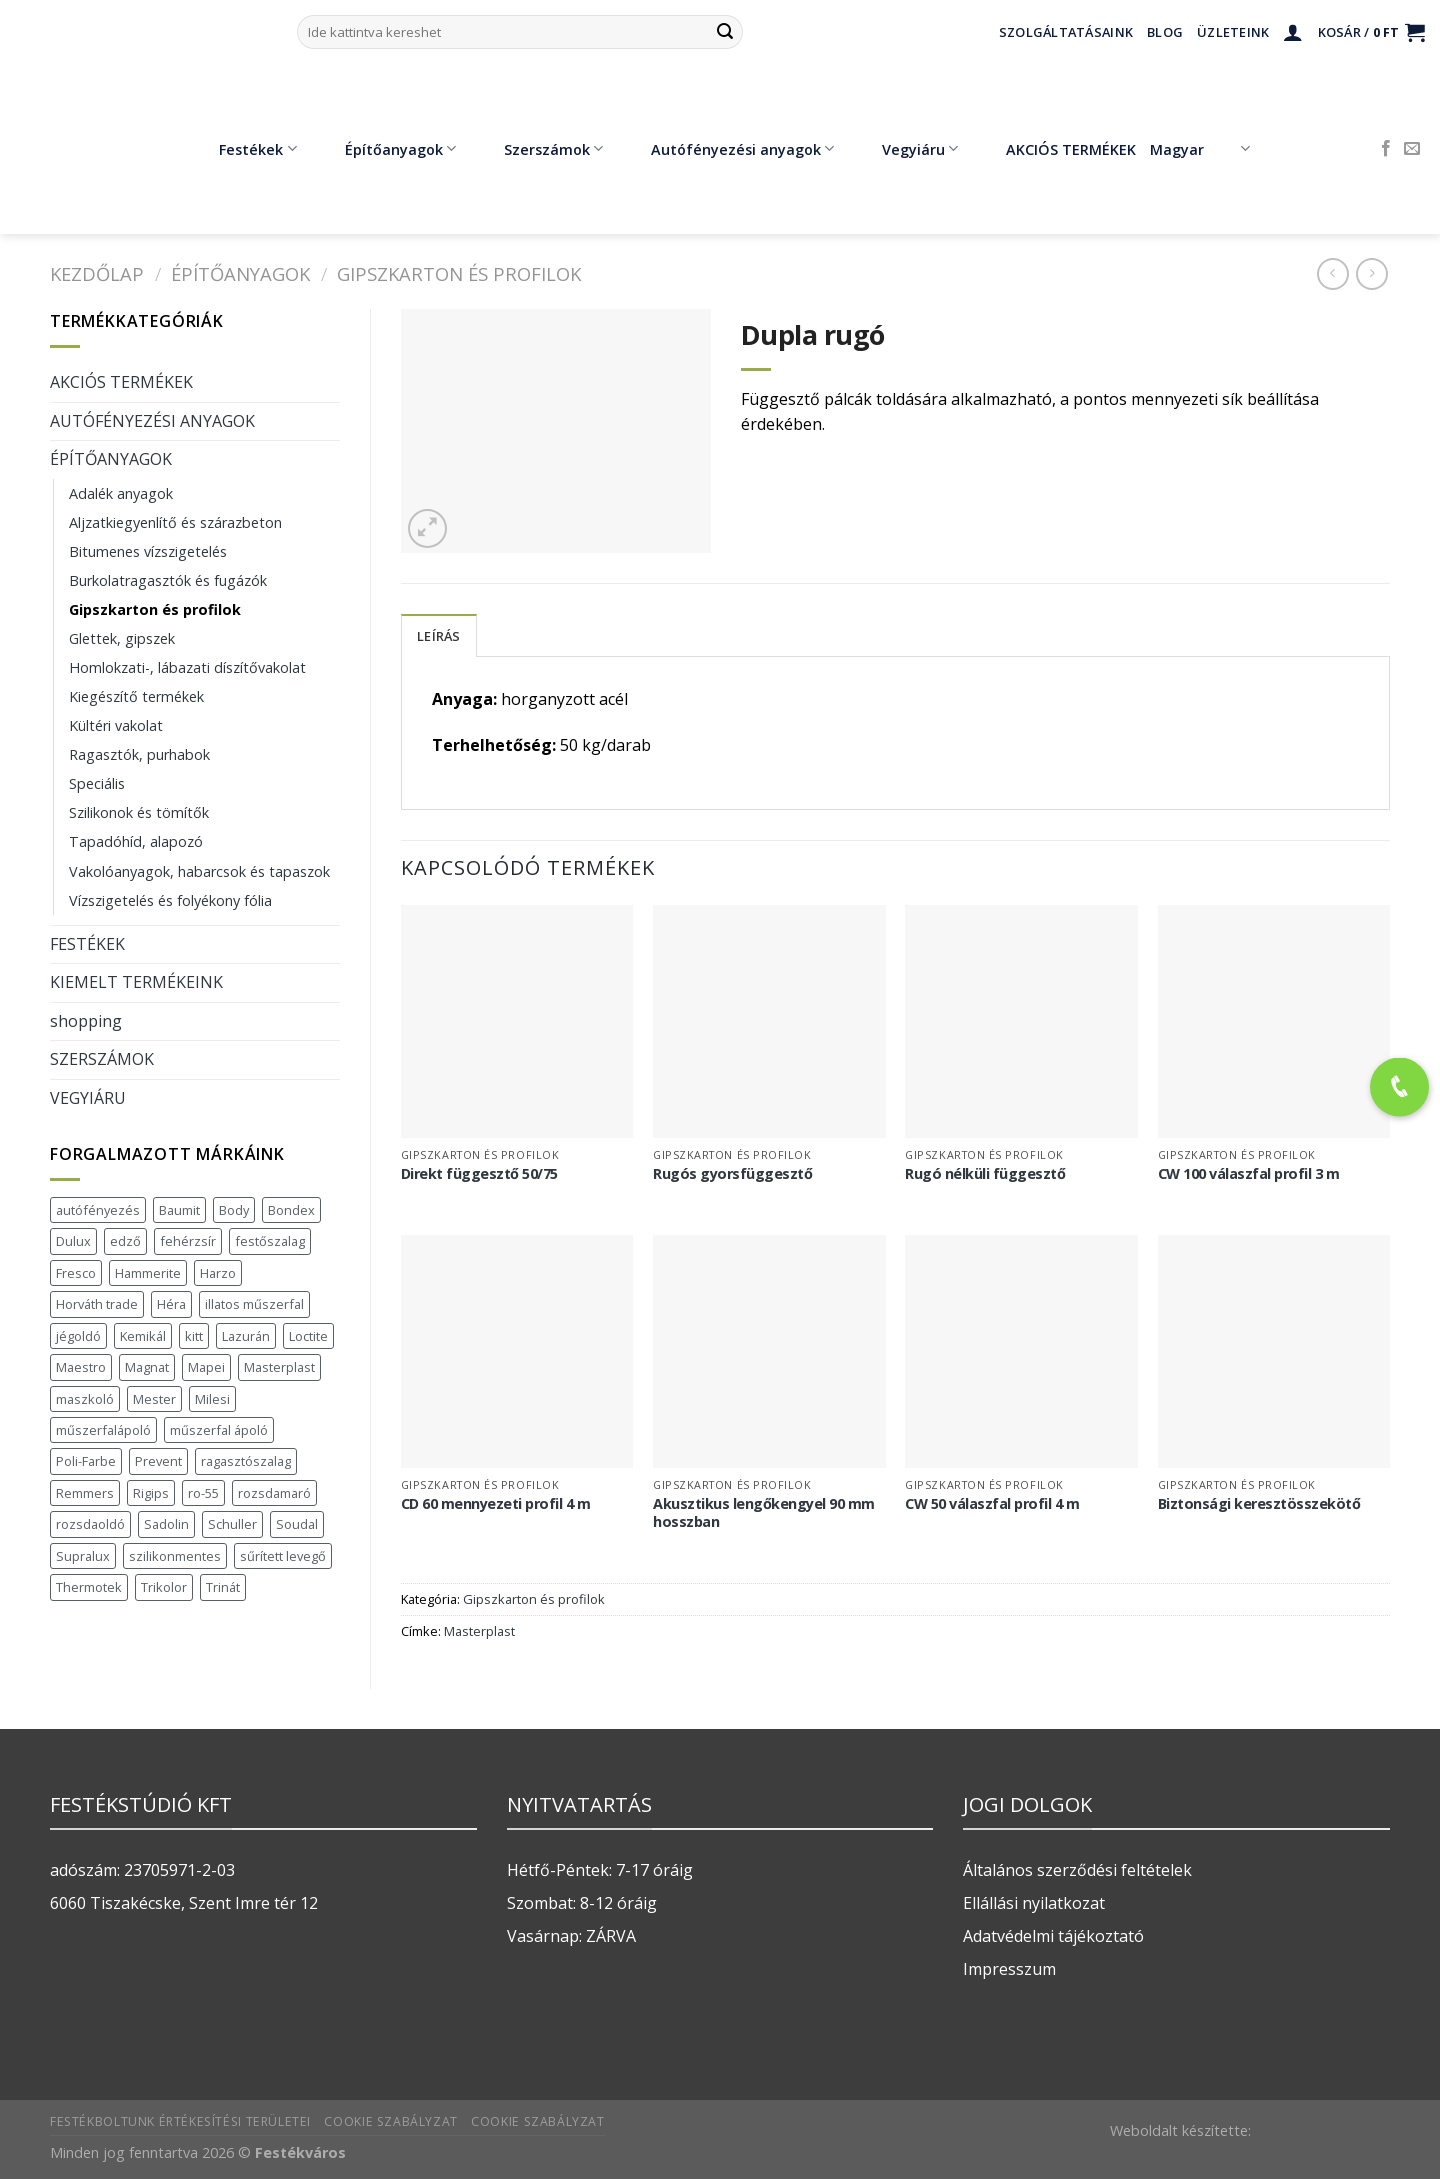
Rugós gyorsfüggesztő (732, 1174)
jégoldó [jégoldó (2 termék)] (78, 1336)
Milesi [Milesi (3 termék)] (212, 1399)
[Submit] (725, 32)
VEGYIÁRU (88, 1098)
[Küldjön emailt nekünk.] (1412, 149)
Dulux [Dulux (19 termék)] (73, 1241)
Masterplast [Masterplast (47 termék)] (279, 1367)
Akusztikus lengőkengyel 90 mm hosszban (764, 1513)
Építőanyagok (386, 149)
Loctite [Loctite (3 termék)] (308, 1336)
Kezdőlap (97, 273)
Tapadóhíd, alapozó (136, 841)
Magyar (1199, 149)
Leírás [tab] (439, 636)
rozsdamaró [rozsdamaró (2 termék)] (274, 1493)
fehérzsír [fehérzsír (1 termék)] (188, 1241)
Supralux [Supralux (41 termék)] (83, 1556)
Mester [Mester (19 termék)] (154, 1399)
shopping (86, 1021)
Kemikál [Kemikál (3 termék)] (143, 1336)
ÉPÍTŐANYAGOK (240, 273)
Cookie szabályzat (390, 2121)
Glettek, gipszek (122, 638)
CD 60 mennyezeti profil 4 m (496, 1504)
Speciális (97, 783)
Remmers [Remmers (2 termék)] (85, 1493)
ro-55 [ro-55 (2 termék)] (203, 1493)
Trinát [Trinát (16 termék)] (223, 1587)
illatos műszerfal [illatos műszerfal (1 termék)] (254, 1304)
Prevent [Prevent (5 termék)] (158, 1461)
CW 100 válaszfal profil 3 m (1249, 1174)
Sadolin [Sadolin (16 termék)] (166, 1524)
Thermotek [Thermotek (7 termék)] (89, 1587)
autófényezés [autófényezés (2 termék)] (98, 1210)
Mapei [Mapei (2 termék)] (206, 1367)
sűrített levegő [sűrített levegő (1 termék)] (283, 1556)
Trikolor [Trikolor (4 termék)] (164, 1587)
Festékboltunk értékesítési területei (180, 2121)
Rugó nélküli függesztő (985, 1174)
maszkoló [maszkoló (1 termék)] (85, 1399)
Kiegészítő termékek (136, 696)
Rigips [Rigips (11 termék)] (151, 1493)
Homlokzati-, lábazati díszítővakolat (187, 667)
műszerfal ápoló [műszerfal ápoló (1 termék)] (219, 1430)
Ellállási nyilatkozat (1034, 1903)
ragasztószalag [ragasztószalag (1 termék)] (246, 1461)
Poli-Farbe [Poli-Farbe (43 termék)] (86, 1461)
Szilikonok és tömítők (139, 812)
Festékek (243, 149)
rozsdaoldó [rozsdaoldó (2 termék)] (90, 1524)
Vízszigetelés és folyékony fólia (170, 900)
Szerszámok (539, 149)
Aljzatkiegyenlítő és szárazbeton (175, 522)
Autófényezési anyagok (728, 149)
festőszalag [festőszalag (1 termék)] (270, 1241)
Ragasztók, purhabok (139, 754)
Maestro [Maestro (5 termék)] (81, 1367)
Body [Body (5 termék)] (234, 1210)
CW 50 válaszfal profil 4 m (992, 1504)
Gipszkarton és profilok (459, 273)
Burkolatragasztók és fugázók (168, 580)
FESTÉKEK (87, 944)
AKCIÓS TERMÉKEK (1056, 149)
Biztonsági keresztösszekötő (1259, 1504)
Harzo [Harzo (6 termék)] (218, 1273)
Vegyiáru (905, 149)
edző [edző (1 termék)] (125, 1241)
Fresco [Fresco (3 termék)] (76, 1273)
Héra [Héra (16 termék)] (171, 1304)
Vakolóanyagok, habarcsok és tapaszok (199, 871)
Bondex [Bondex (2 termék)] (291, 1210)
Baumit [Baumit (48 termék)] (179, 1210)
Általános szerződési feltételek (1077, 1870)
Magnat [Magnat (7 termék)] (147, 1367)
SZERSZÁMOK (102, 1059)
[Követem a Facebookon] (1386, 149)
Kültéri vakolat (116, 725)
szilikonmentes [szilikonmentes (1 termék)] (175, 1556)
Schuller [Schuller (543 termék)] (232, 1524)
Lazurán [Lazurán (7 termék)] (246, 1336)
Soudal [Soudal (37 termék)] (297, 1524)
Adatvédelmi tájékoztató (1053, 1936)
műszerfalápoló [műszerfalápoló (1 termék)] (103, 1430)
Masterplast (479, 1631)
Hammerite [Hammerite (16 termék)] (148, 1273)
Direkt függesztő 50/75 (479, 1174)
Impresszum (1009, 1969)
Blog (1165, 32)
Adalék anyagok (121, 493)
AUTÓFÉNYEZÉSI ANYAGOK (152, 421)
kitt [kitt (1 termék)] (194, 1336)
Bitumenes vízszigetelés (148, 551)
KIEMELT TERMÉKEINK (136, 982)
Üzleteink (1233, 32)
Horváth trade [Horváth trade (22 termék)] (97, 1304)
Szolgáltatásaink (1066, 32)
